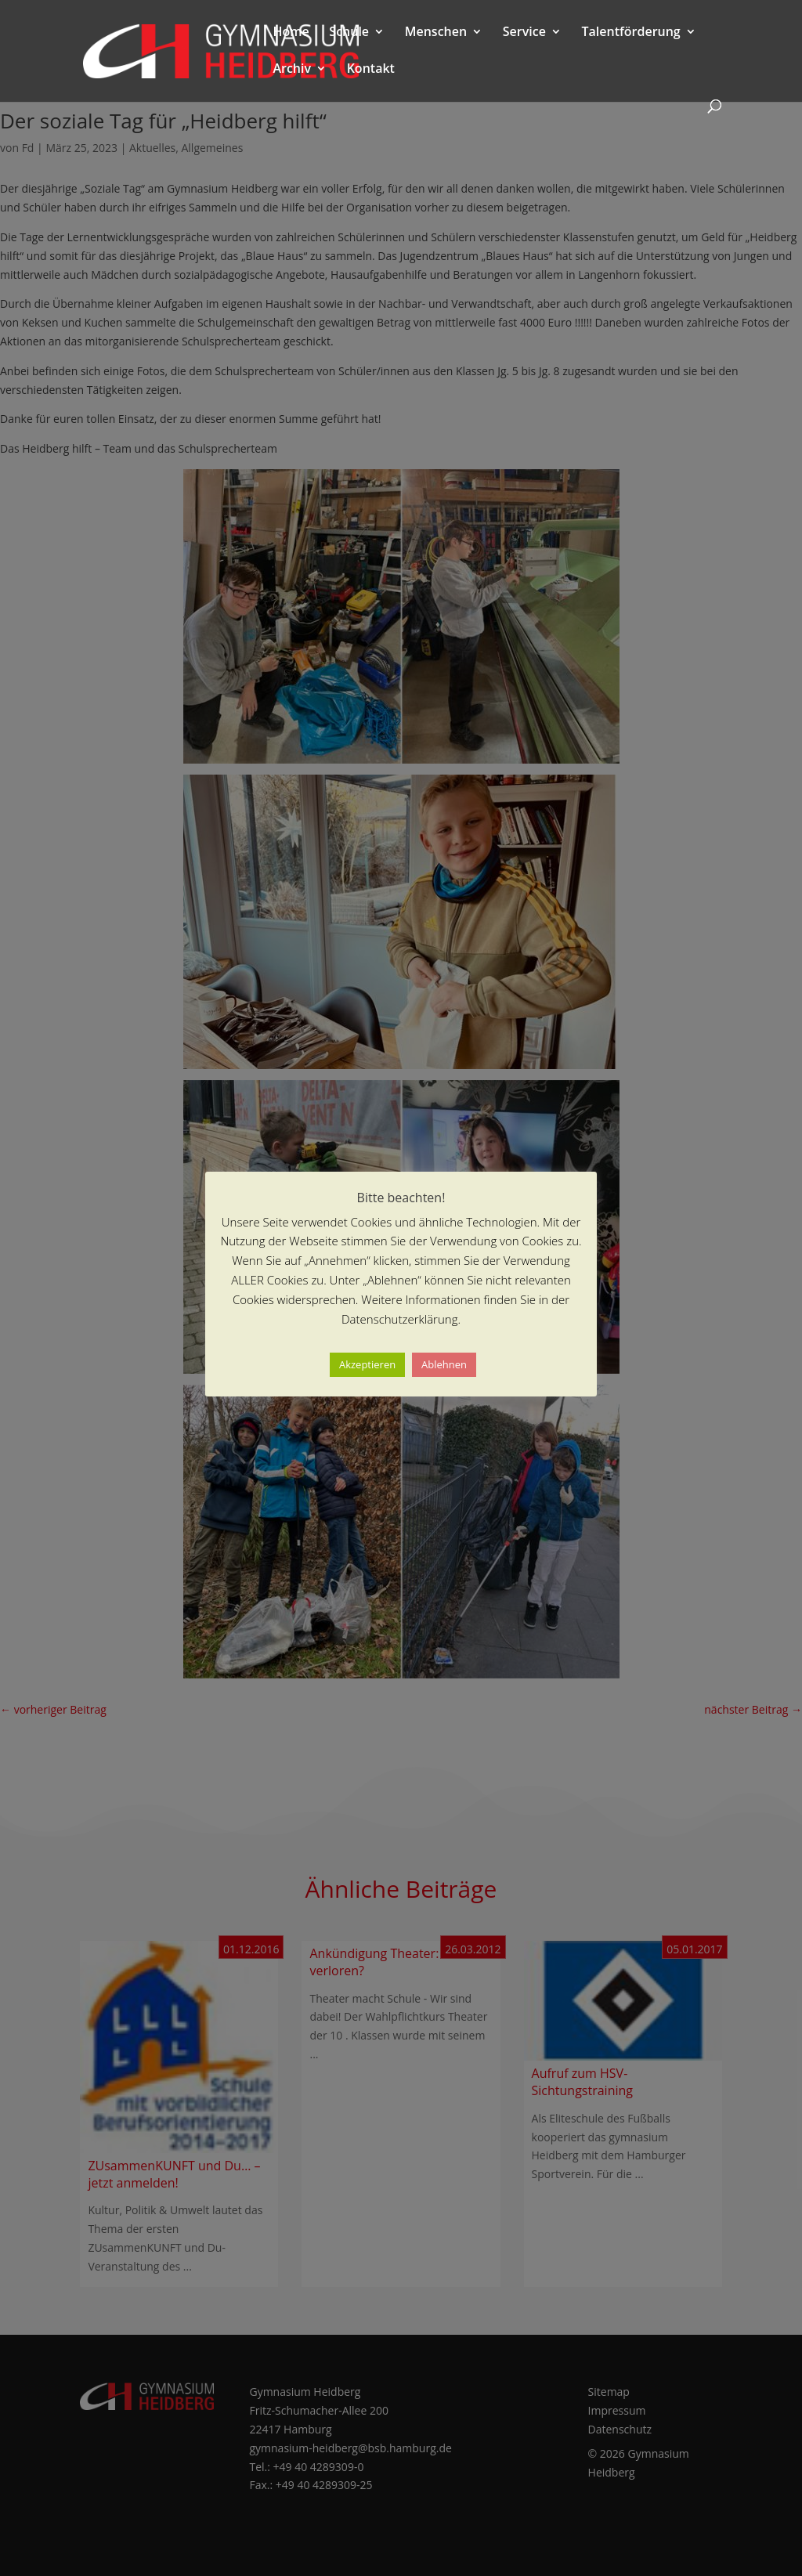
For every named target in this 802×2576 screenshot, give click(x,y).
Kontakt (371, 70)
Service (524, 33)
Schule (349, 33)
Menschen (436, 33)
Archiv (292, 70)
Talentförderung (631, 33)
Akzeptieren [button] (367, 1364)
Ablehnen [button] (444, 1364)
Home (291, 33)
